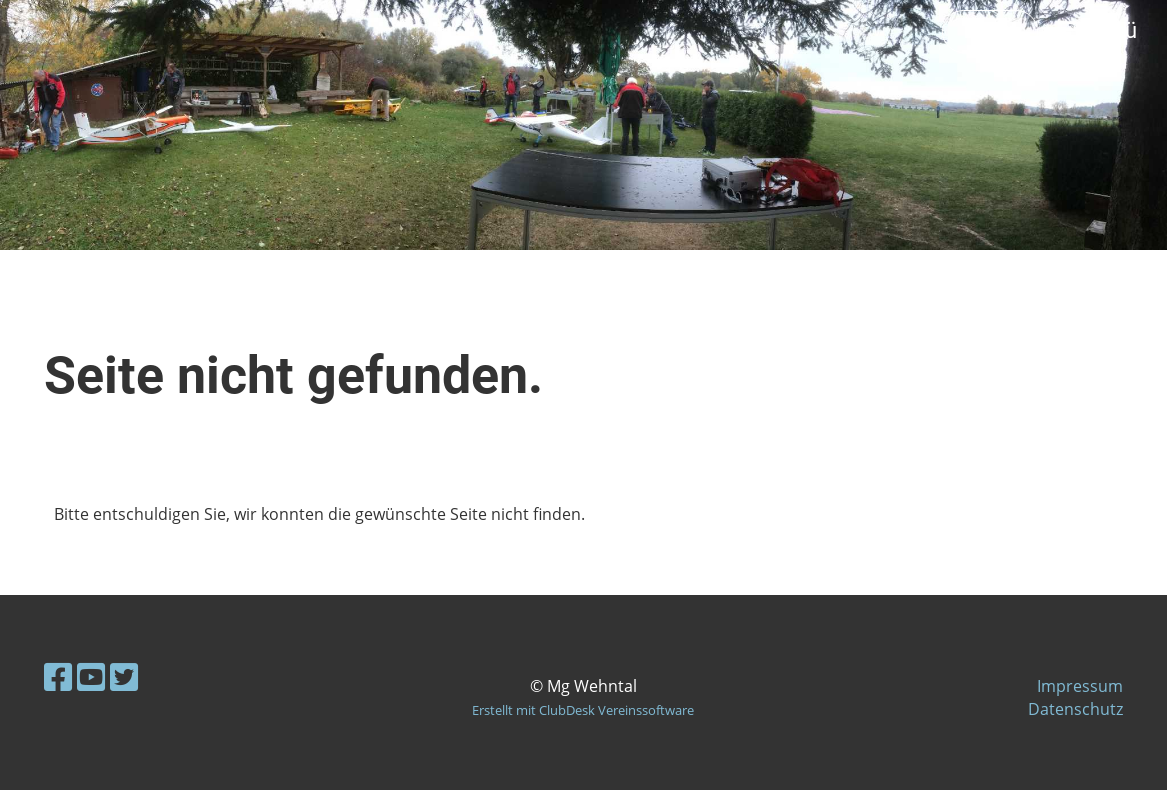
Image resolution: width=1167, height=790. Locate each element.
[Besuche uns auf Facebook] (58, 676)
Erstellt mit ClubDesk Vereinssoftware (583, 710)
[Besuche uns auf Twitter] (124, 676)
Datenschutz (1075, 709)
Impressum (1080, 686)
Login (990, 30)
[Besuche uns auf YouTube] (91, 676)
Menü (1097, 30)
